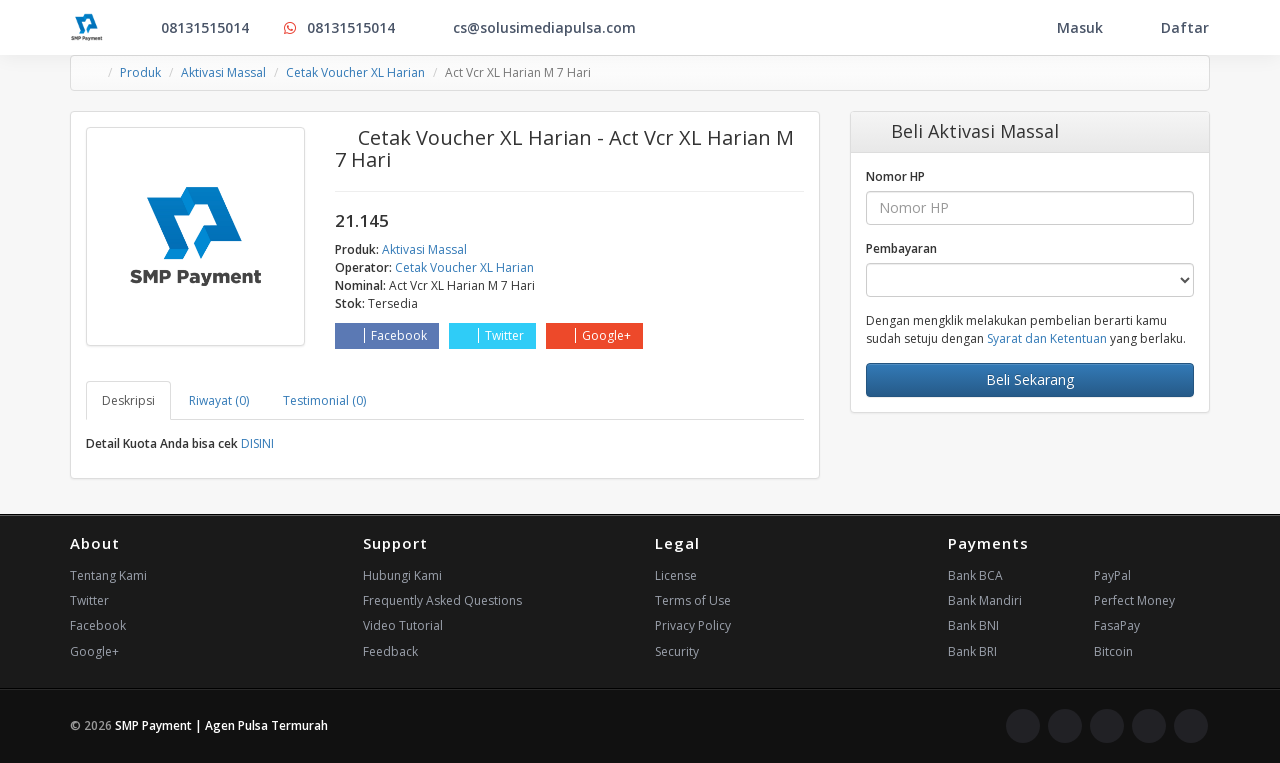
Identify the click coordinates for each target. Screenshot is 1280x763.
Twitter (492, 335)
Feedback (390, 651)
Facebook (387, 335)
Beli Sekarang (1030, 379)
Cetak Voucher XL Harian (355, 72)
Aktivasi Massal (223, 72)
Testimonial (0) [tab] (324, 400)
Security (677, 651)
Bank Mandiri (985, 600)
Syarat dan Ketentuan (1047, 338)
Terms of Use (693, 600)
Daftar (1172, 27)
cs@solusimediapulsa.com (531, 27)
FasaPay (1117, 625)
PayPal (1112, 575)
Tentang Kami (108, 575)
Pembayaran (901, 248)
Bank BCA (975, 575)
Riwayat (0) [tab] (219, 400)
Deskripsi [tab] (128, 400)
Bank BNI (973, 625)
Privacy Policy (693, 625)
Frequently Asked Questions (442, 600)
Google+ (594, 335)
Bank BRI (972, 651)
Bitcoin (1113, 651)
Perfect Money (1134, 600)
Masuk (1067, 27)
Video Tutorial (403, 625)
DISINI (257, 443)
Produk (140, 72)
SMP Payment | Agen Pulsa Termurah (221, 725)
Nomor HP (895, 176)
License (676, 575)
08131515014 (192, 27)
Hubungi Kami (402, 575)
